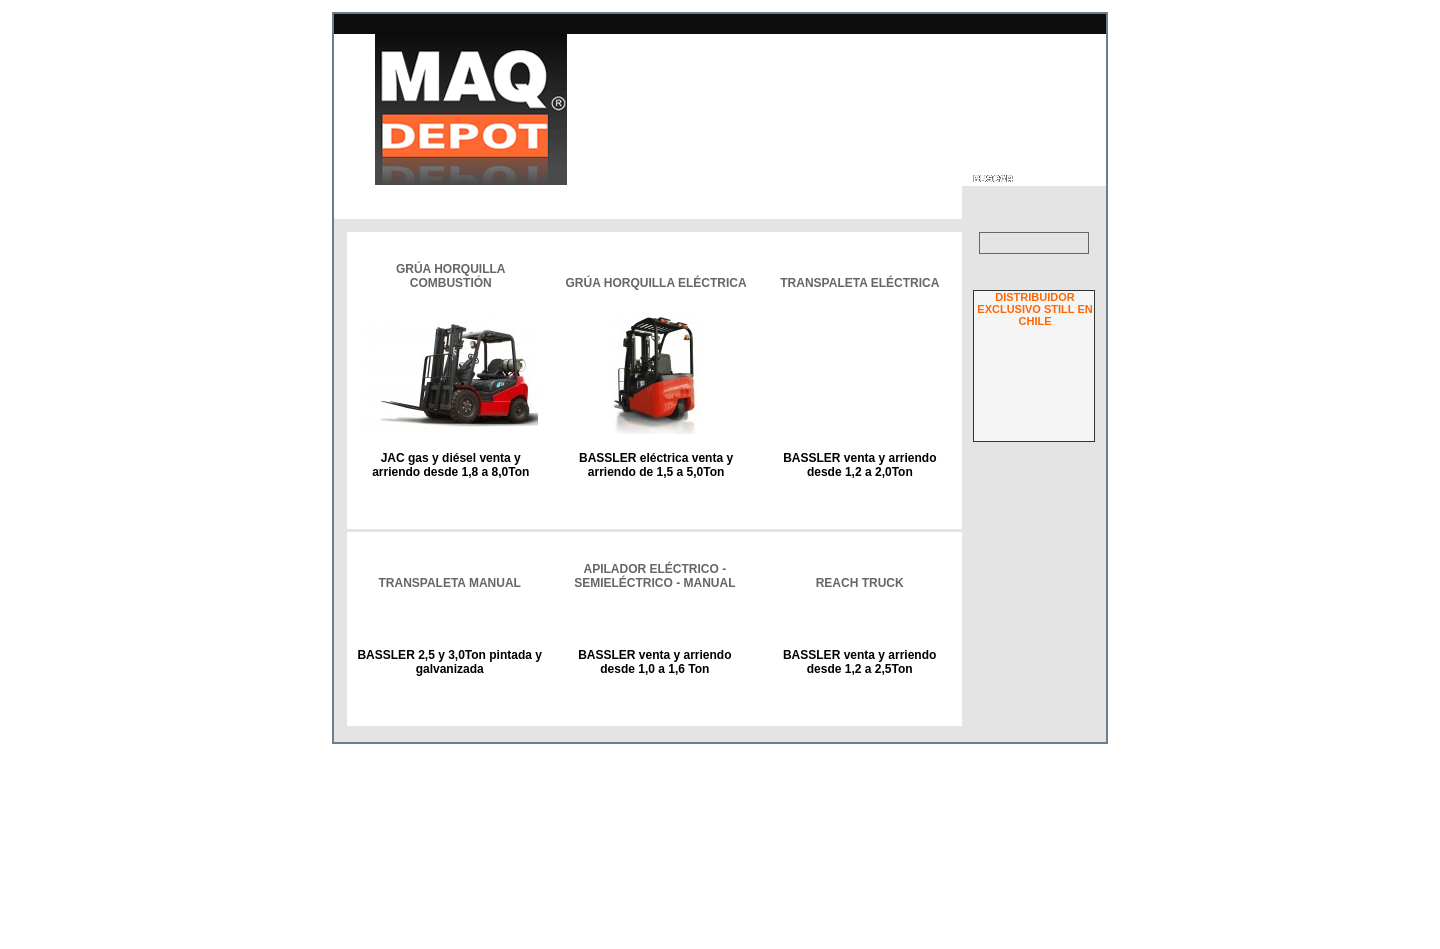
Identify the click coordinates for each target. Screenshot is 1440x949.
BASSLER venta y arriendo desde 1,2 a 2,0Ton (858, 465)
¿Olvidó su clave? (1044, 802)
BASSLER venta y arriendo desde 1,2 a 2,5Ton (859, 765)
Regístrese (1061, 813)
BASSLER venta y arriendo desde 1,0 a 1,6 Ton (655, 765)
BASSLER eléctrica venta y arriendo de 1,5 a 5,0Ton (655, 465)
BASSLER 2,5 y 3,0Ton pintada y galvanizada (450, 765)
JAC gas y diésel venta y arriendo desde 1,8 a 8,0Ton (450, 465)
